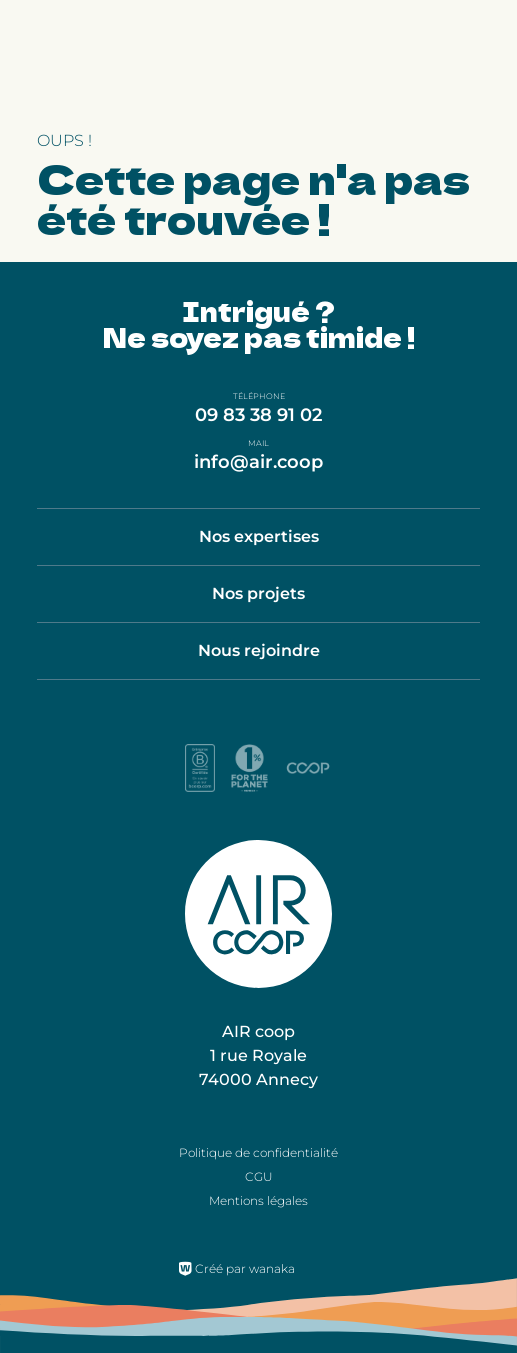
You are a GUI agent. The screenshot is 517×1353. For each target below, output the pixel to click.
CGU (259, 1176)
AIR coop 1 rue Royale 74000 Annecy (258, 1055)
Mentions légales (258, 1200)
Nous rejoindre (259, 650)
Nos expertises (259, 536)
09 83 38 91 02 (258, 415)
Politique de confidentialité (258, 1152)
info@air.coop (258, 462)
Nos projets (258, 593)
